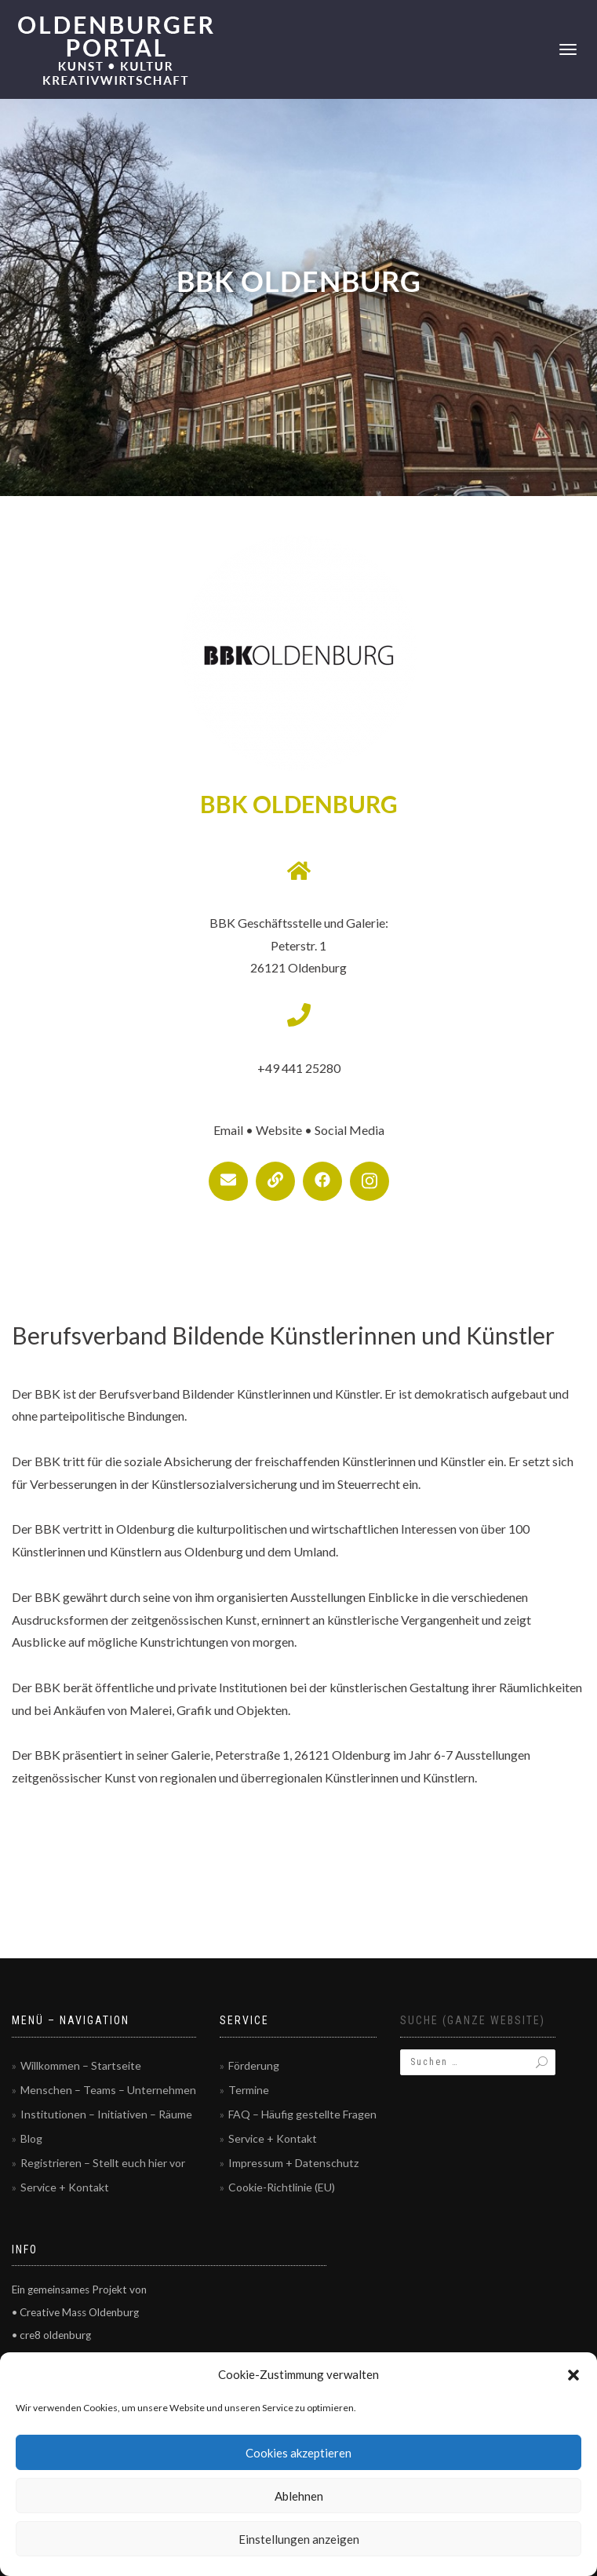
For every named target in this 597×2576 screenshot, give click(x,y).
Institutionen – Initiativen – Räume (106, 2114)
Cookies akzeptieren (298, 2453)
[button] (573, 2375)
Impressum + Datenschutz (293, 2162)
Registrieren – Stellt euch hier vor (102, 2162)
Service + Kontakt (64, 2187)
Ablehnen (299, 2496)
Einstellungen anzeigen (298, 2539)
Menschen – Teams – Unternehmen (108, 2089)
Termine (248, 2089)
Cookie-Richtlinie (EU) (281, 2187)
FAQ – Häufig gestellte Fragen (302, 2114)
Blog (31, 2138)
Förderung (253, 2065)
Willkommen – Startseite (80, 2065)
